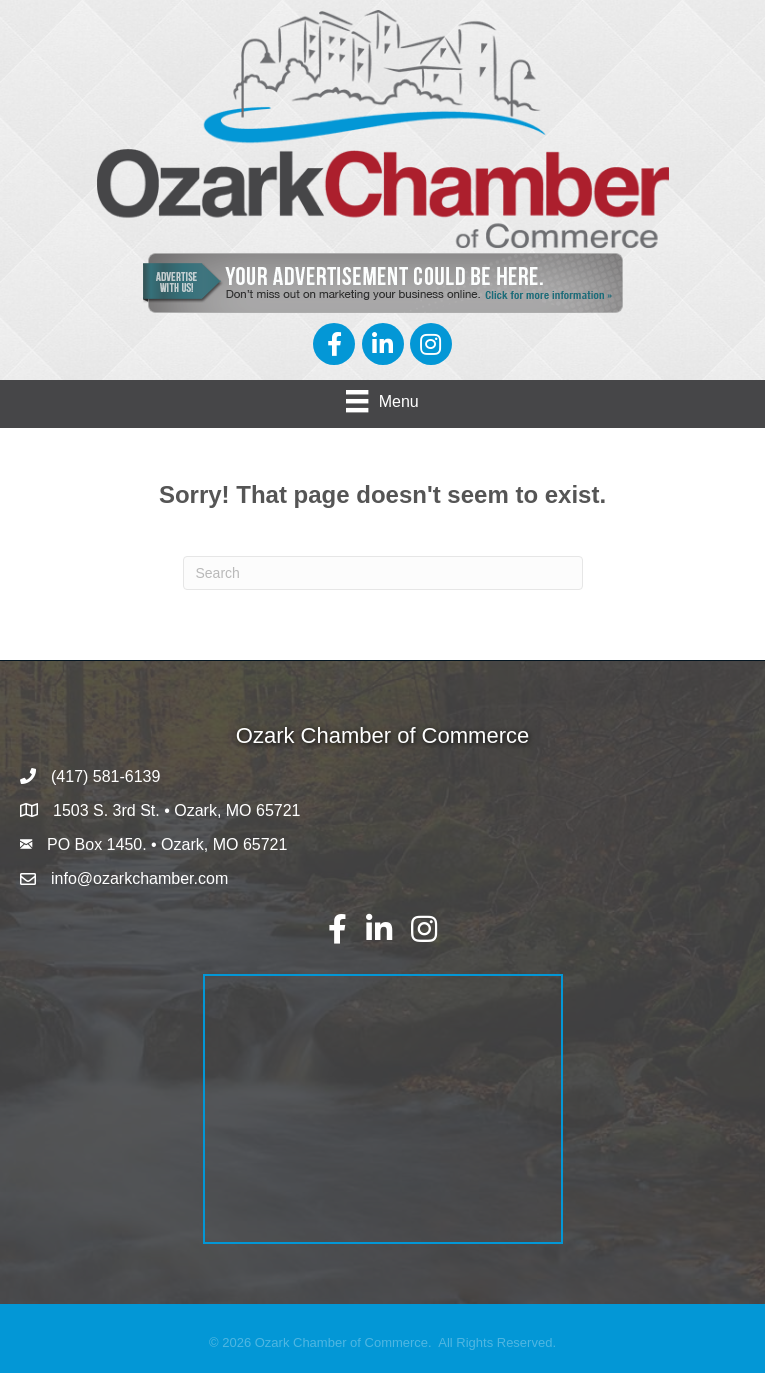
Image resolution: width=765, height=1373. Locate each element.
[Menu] (382, 401)
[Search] (383, 573)
